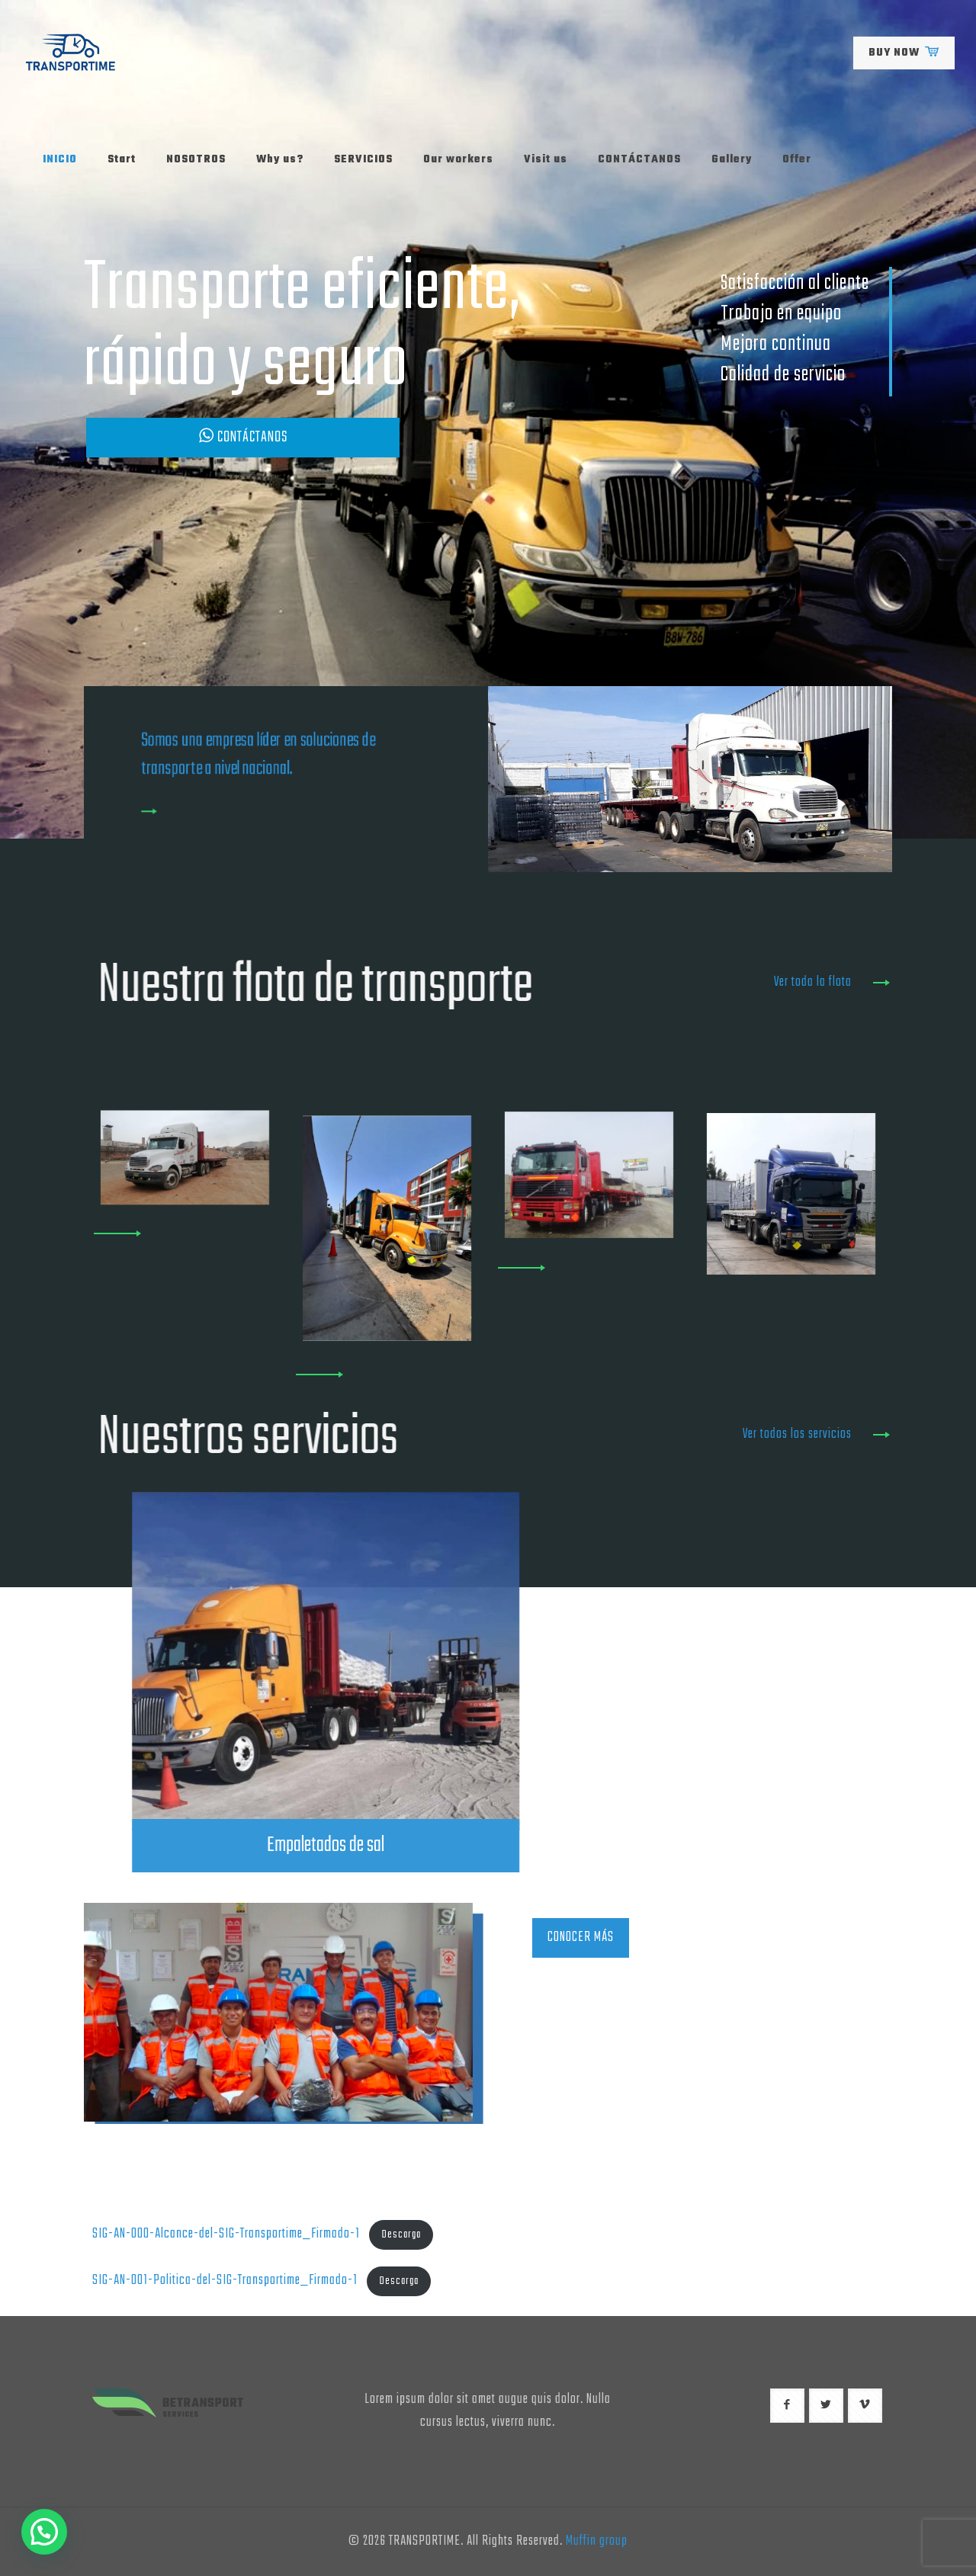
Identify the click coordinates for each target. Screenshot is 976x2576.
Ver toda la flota (813, 982)
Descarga (401, 2235)
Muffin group (597, 2541)
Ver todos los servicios (797, 1434)
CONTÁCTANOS (243, 437)
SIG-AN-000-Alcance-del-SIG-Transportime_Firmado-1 (226, 2234)
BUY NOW (903, 53)
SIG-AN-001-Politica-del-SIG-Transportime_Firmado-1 (225, 2281)
